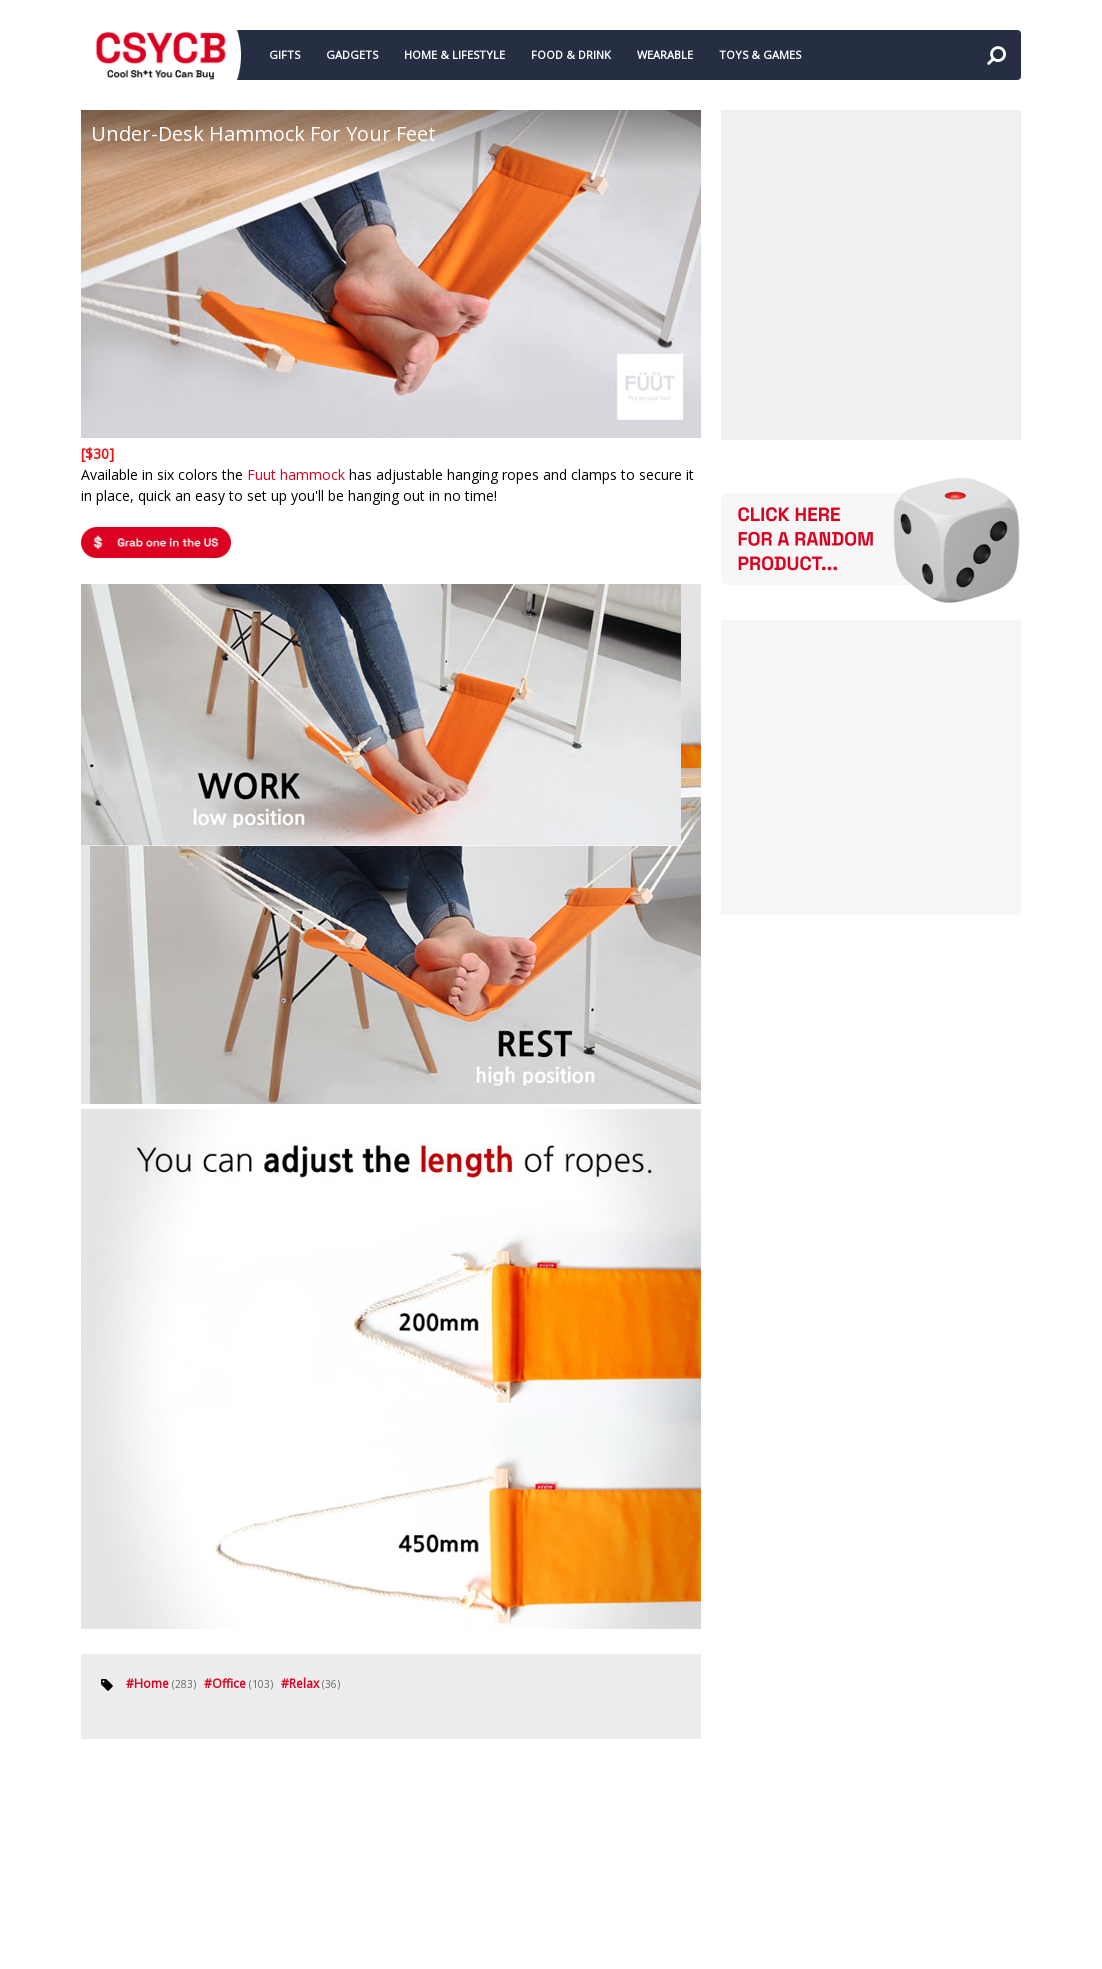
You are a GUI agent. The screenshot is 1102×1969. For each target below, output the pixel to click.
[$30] (97, 453)
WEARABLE (665, 54)
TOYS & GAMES (760, 54)
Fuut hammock (296, 474)
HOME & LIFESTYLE (454, 54)
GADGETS (352, 54)
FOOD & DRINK (571, 54)
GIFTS (284, 54)
